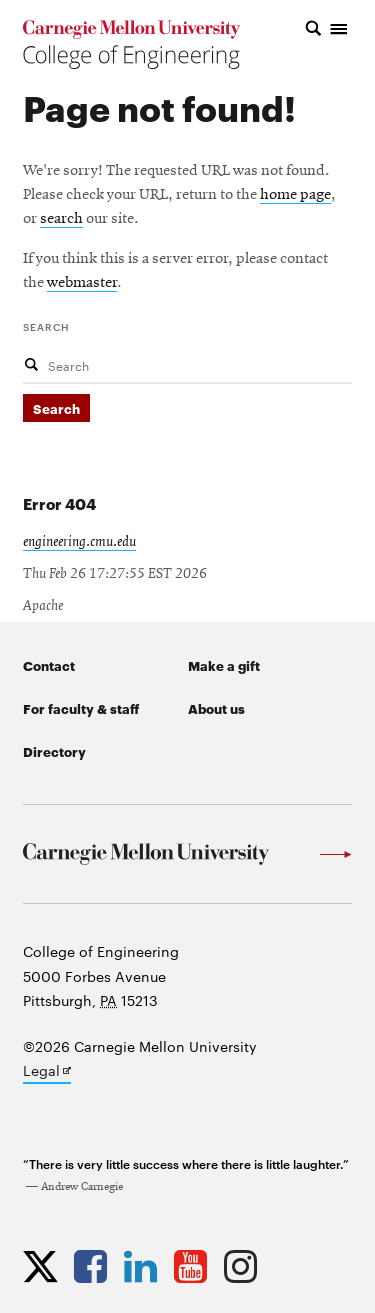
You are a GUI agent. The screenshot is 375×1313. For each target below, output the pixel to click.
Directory (54, 751)
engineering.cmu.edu (79, 542)
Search (46, 326)
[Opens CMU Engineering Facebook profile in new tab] (95, 1266)
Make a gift (224, 665)
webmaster (82, 283)
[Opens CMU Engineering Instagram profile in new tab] (245, 1266)
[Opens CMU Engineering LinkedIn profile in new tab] (145, 1266)
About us (216, 708)
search (61, 219)
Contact (49, 665)
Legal (47, 1072)
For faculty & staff (81, 708)
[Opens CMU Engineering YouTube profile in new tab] (195, 1266)
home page (295, 195)
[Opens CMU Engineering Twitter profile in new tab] (45, 1266)
